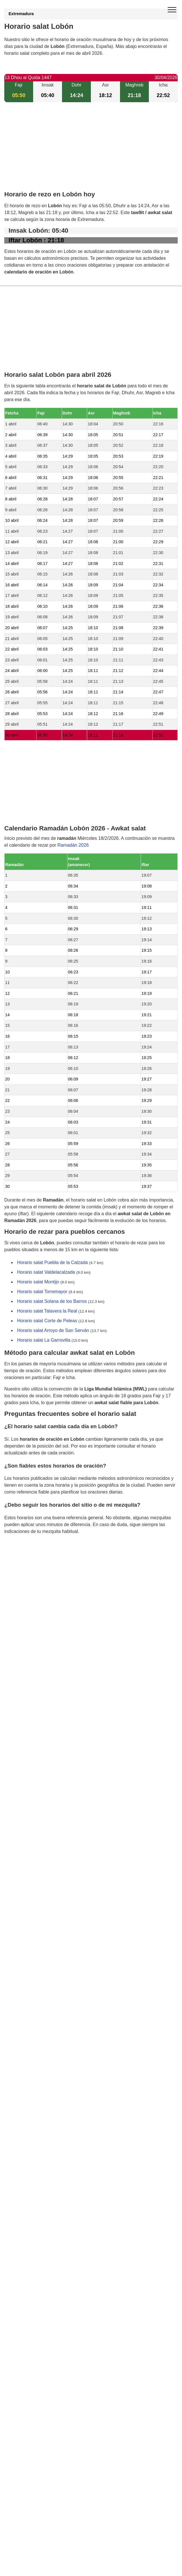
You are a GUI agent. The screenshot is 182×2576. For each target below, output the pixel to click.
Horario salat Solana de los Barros (52, 1301)
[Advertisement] (91, 151)
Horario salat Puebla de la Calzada (52, 1262)
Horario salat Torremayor (42, 1291)
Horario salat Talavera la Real (47, 1311)
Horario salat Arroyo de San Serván (53, 1330)
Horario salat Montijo (38, 1281)
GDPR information (22, 1560)
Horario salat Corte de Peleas (47, 1320)
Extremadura (21, 13)
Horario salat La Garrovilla (43, 1340)
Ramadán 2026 (73, 845)
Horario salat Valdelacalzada (46, 1272)
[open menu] (172, 10)
